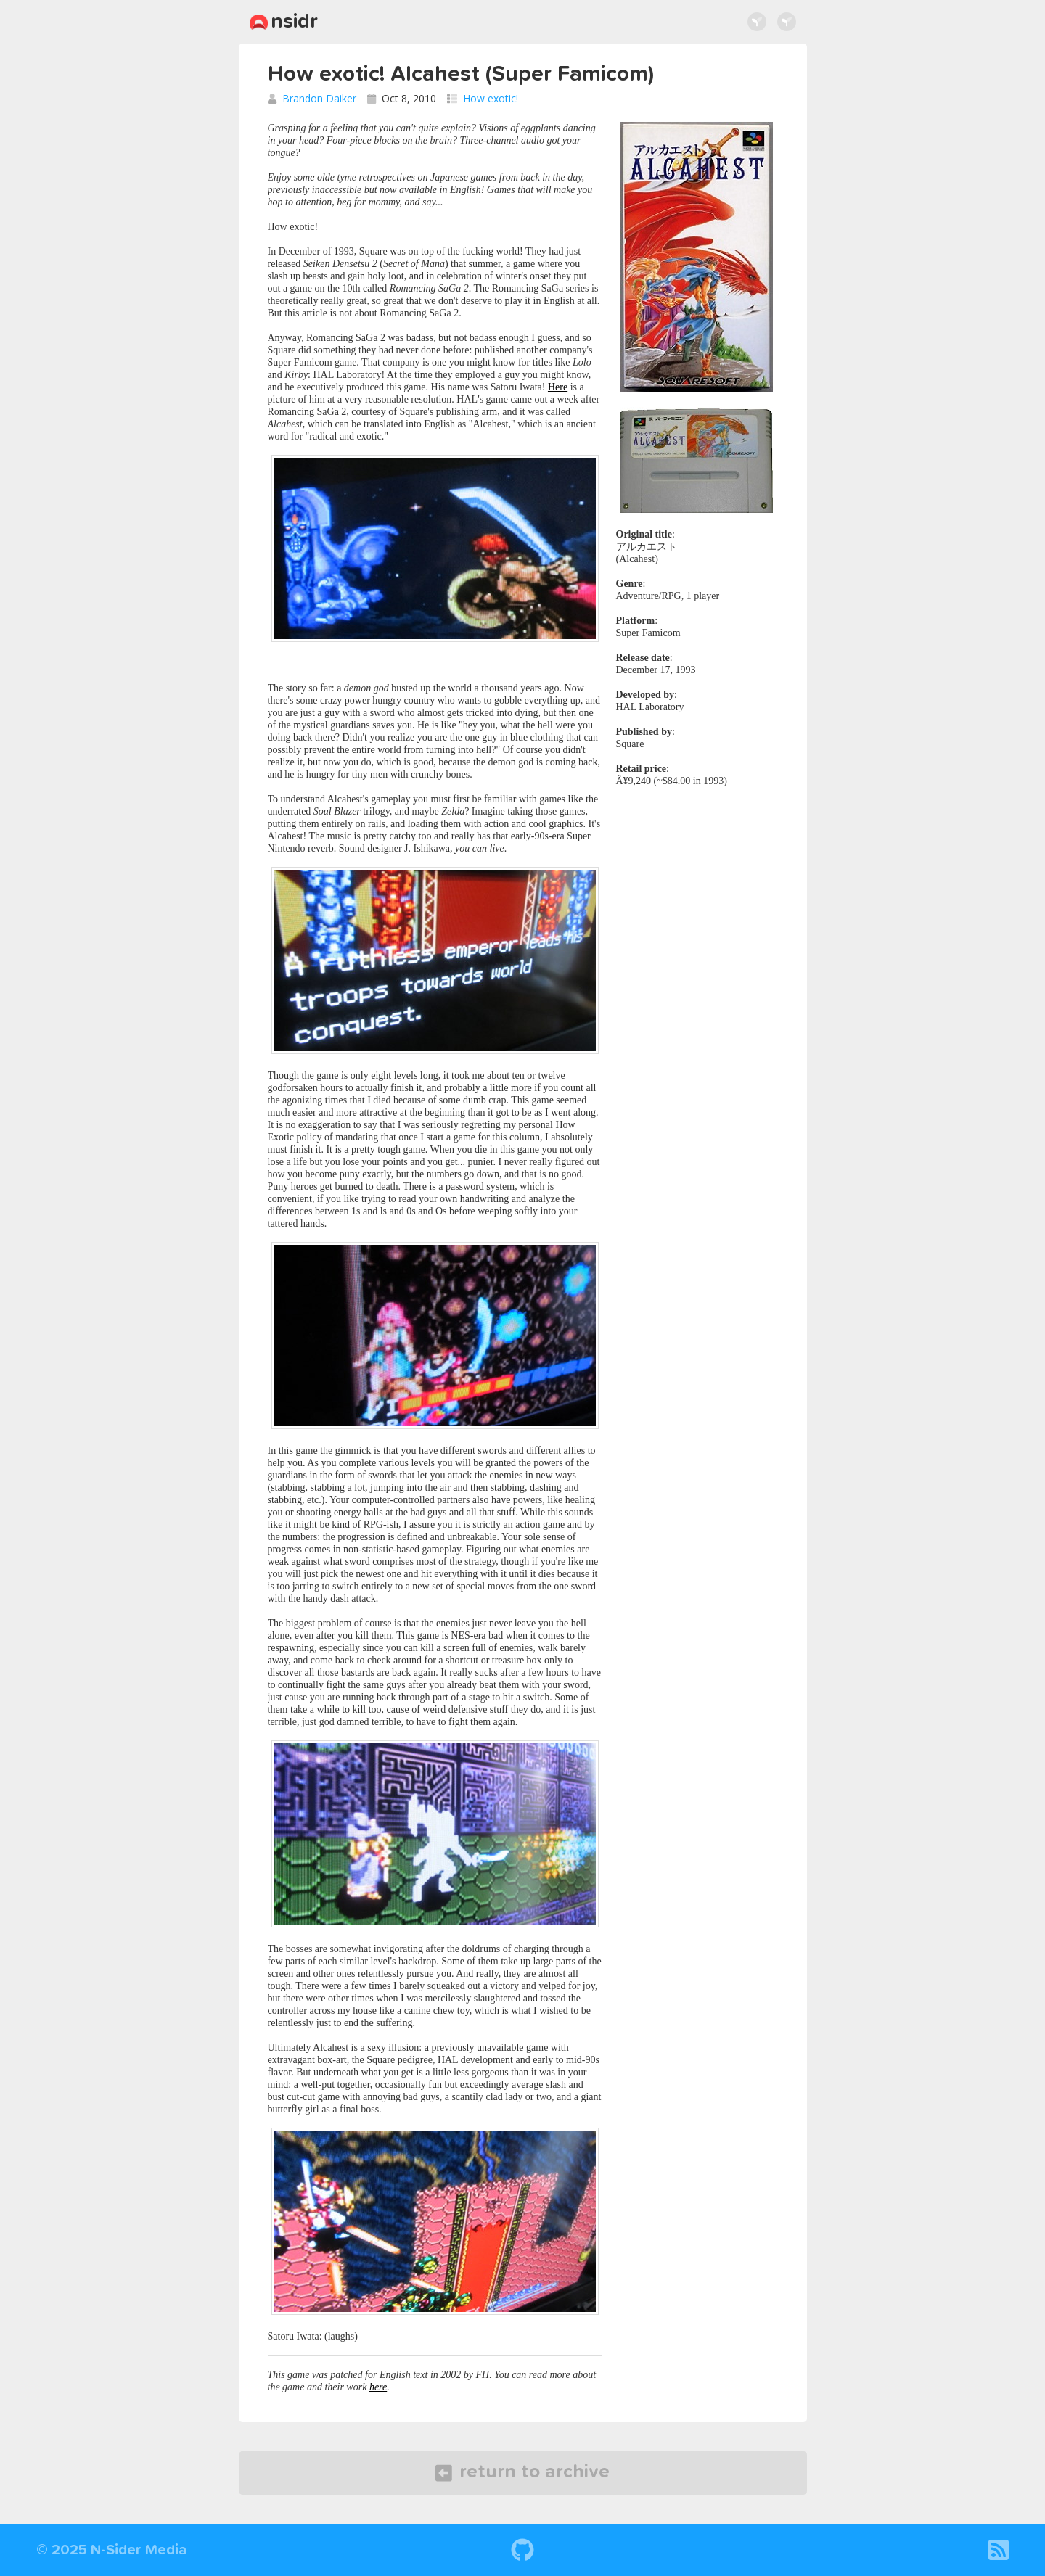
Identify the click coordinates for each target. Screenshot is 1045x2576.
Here (557, 387)
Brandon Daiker (319, 98)
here (378, 2387)
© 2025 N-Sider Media (111, 2550)
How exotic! (490, 98)
